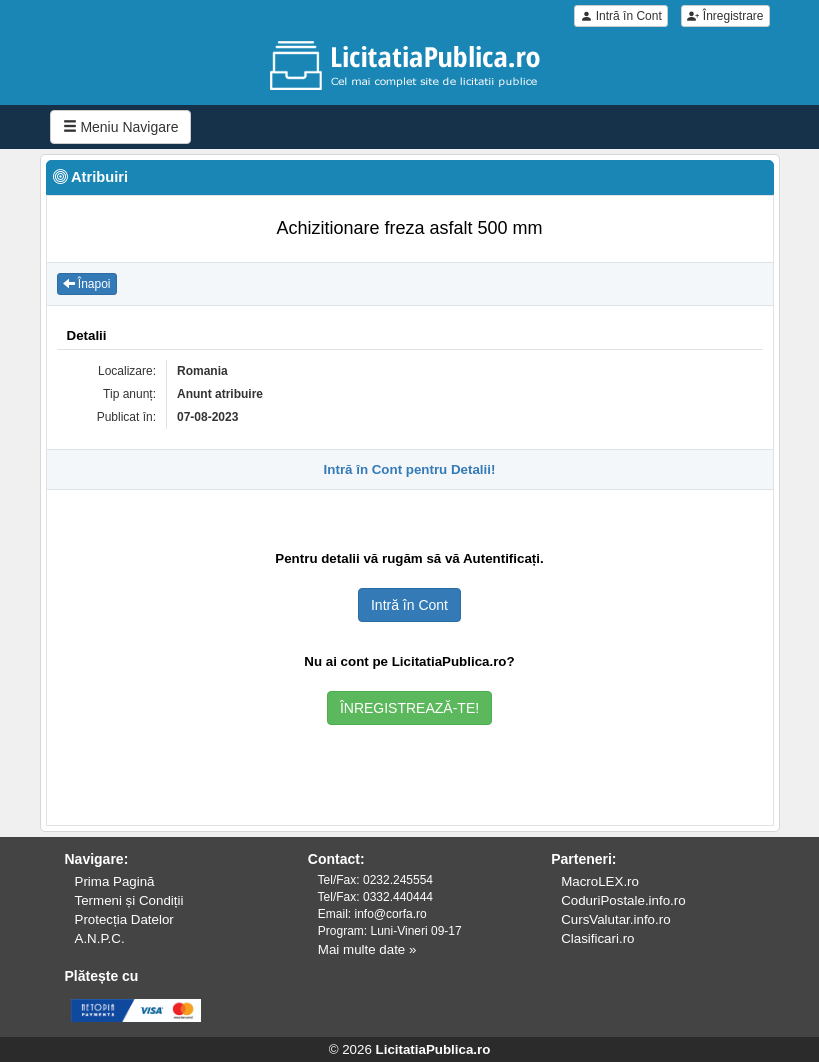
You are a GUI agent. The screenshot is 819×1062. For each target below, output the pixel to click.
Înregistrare (725, 16)
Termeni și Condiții (129, 900)
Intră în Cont (620, 16)
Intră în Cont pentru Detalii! (410, 469)
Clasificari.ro (597, 938)
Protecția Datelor (124, 919)
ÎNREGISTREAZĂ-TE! (409, 708)
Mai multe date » (367, 949)
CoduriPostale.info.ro (623, 900)
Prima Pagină (115, 881)
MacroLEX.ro (600, 881)
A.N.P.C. (100, 938)
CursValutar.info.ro (615, 919)
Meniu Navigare (121, 127)
